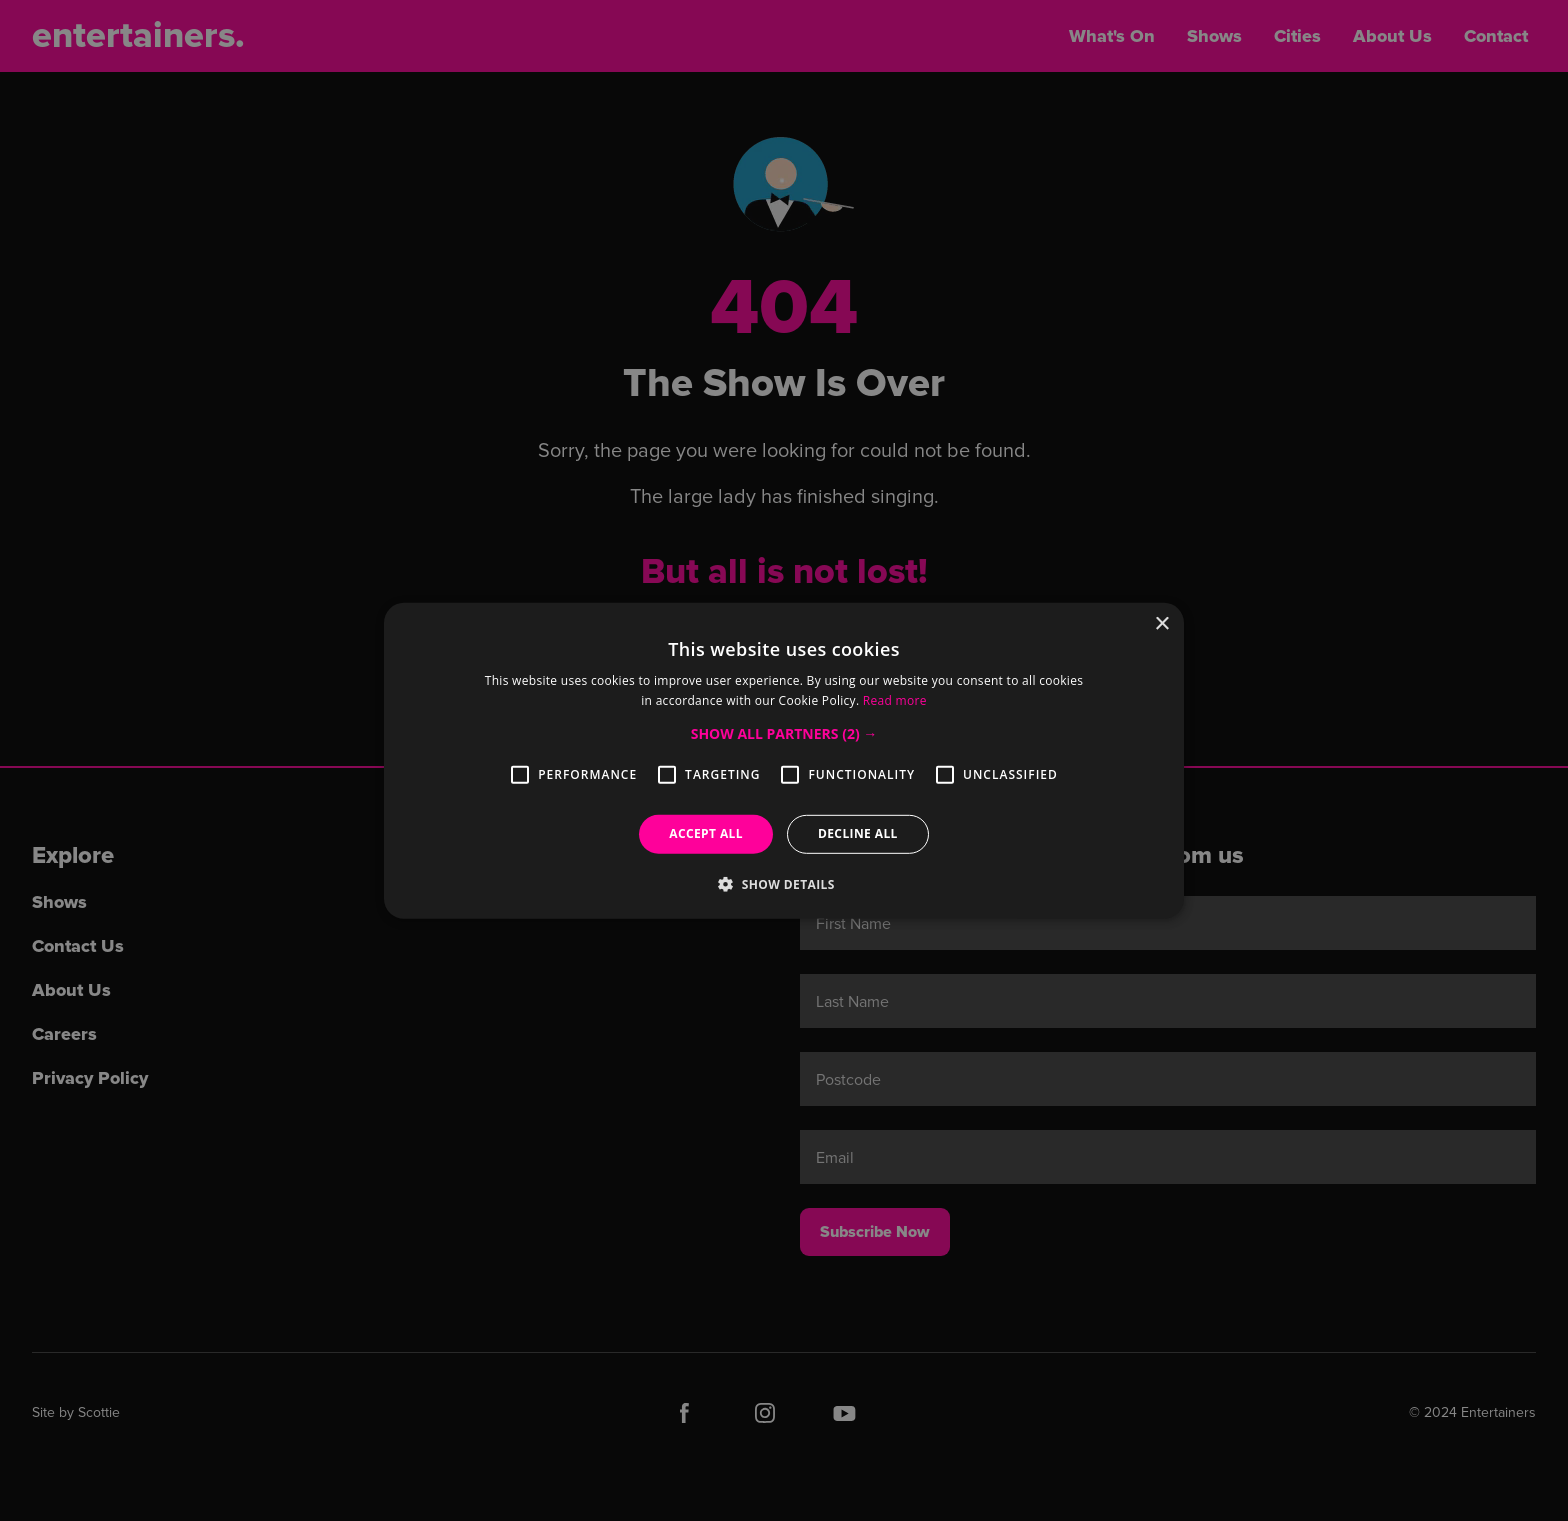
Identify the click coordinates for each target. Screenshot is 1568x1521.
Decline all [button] (858, 833)
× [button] (1161, 623)
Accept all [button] (706, 833)
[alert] (784, 760)
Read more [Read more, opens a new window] (895, 700)
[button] (784, 734)
